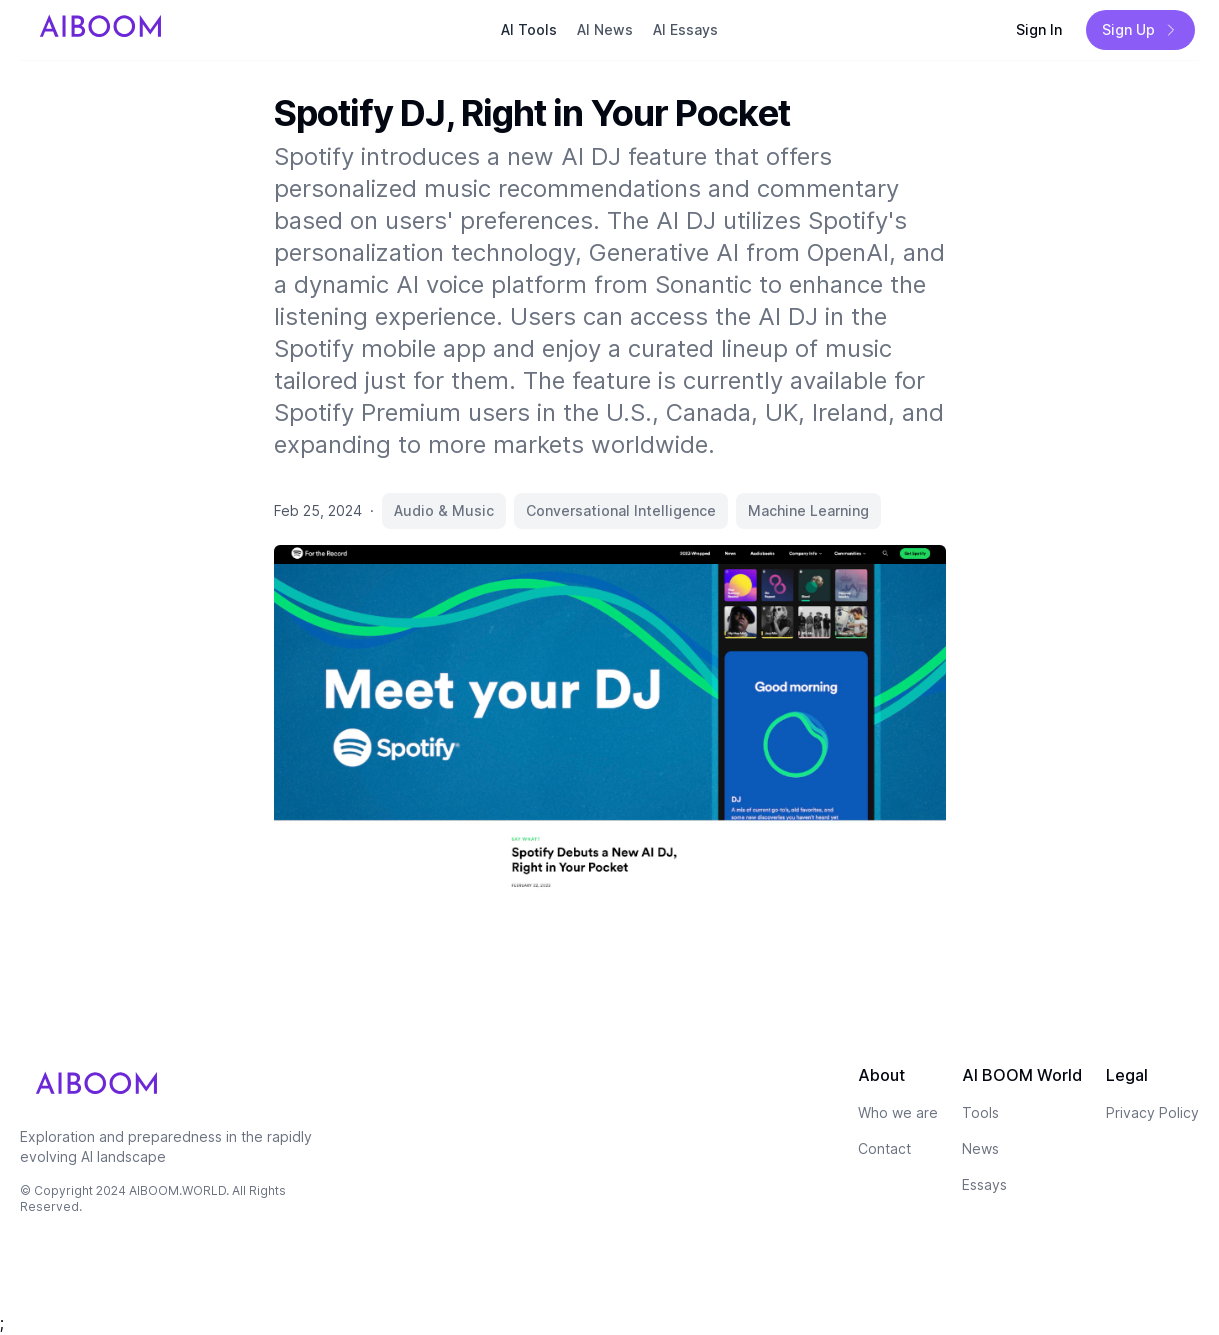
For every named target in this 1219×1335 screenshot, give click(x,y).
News (980, 1148)
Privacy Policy (1152, 1112)
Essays (984, 1184)
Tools (980, 1112)
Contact (884, 1148)
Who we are (898, 1112)
